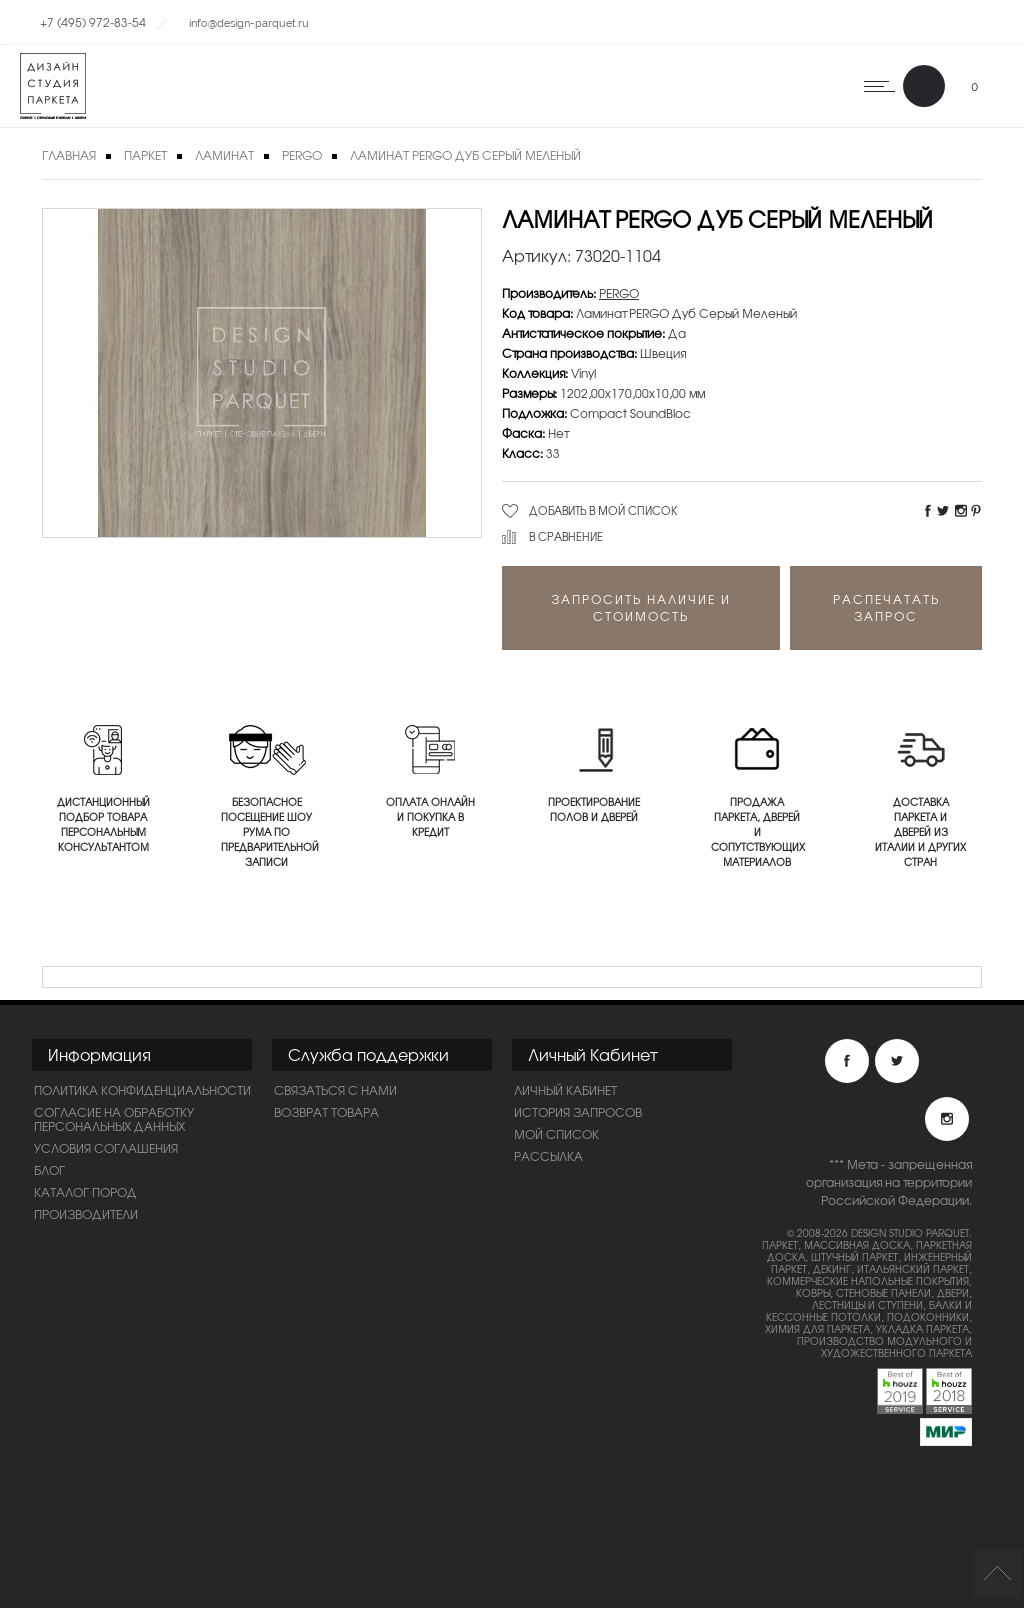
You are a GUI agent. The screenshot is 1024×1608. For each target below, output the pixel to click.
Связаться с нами (335, 1090)
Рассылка (548, 1156)
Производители (86, 1214)
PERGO (302, 155)
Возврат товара (326, 1112)
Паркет (145, 155)
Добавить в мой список (603, 510)
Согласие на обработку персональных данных (114, 1119)
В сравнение (566, 536)
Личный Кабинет (565, 1090)
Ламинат (224, 155)
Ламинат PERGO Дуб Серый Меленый (465, 155)
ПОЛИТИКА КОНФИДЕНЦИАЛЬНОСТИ (142, 1090)
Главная (69, 155)
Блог (49, 1170)
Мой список (556, 1134)
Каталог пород (85, 1192)
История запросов (578, 1112)
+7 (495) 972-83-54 (93, 22)
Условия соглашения (106, 1148)
